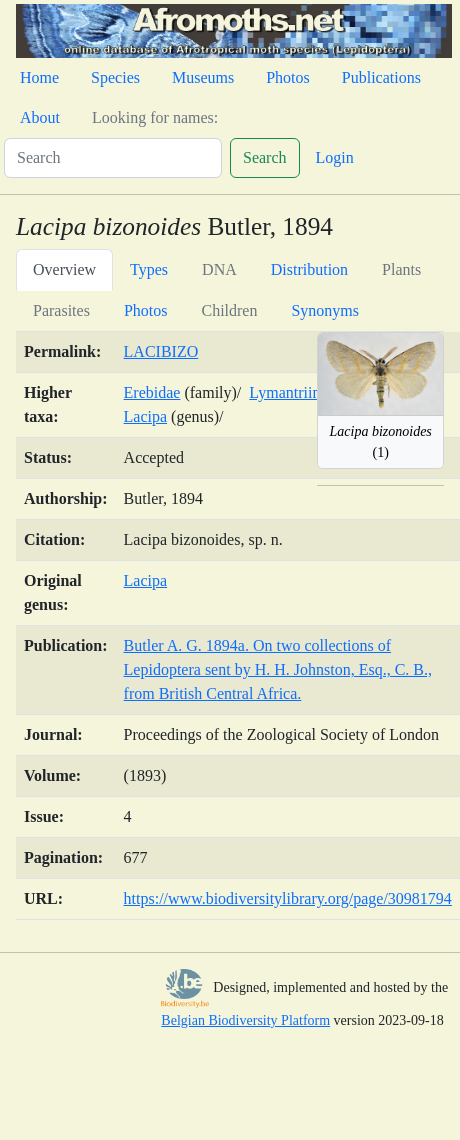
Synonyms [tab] (325, 310)
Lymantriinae (291, 392)
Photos (288, 77)
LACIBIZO (161, 351)
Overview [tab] (64, 269)
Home (39, 77)
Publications (381, 77)
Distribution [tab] (309, 269)
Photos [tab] (146, 310)
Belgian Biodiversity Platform (245, 1020)
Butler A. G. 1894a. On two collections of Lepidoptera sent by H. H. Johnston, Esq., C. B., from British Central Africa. (278, 669)
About (40, 117)
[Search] (113, 158)
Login (335, 157)
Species (115, 77)
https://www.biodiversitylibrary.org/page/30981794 (288, 898)
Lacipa (146, 416)
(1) (381, 442)
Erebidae (152, 392)
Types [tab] (149, 269)
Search (265, 157)
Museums (203, 77)
